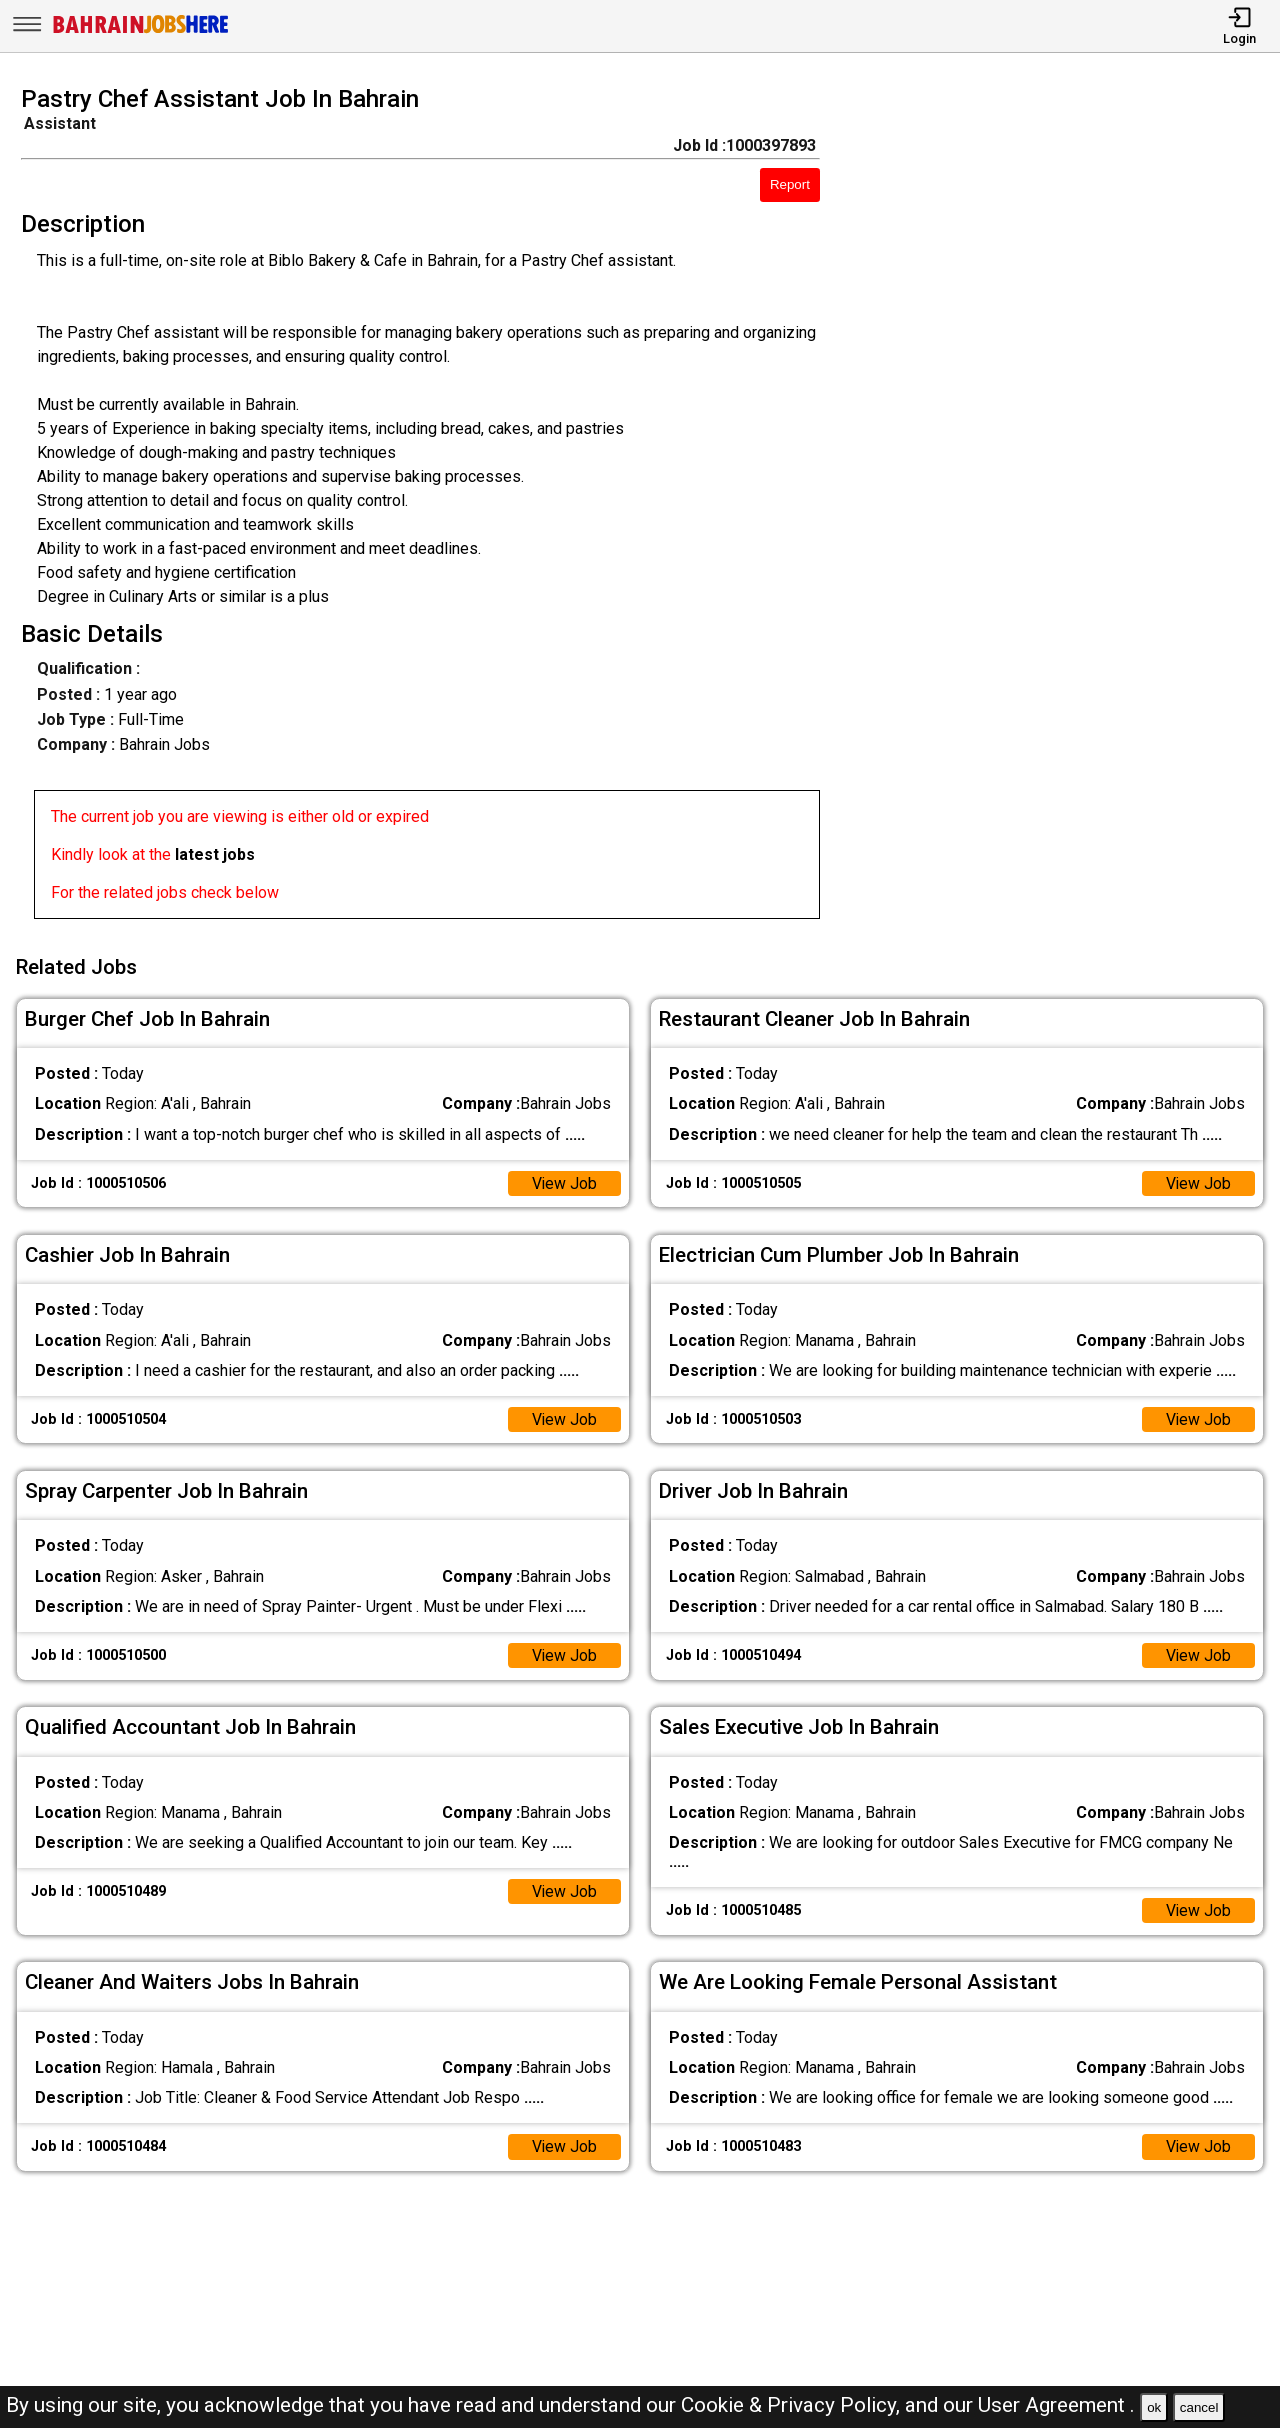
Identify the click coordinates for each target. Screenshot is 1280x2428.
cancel (1199, 2407)
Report (790, 184)
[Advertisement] (1066, 508)
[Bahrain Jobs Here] (141, 31)
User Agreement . (1056, 2405)
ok (1154, 2407)
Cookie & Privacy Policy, (793, 2405)
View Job (564, 1181)
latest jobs (215, 854)
